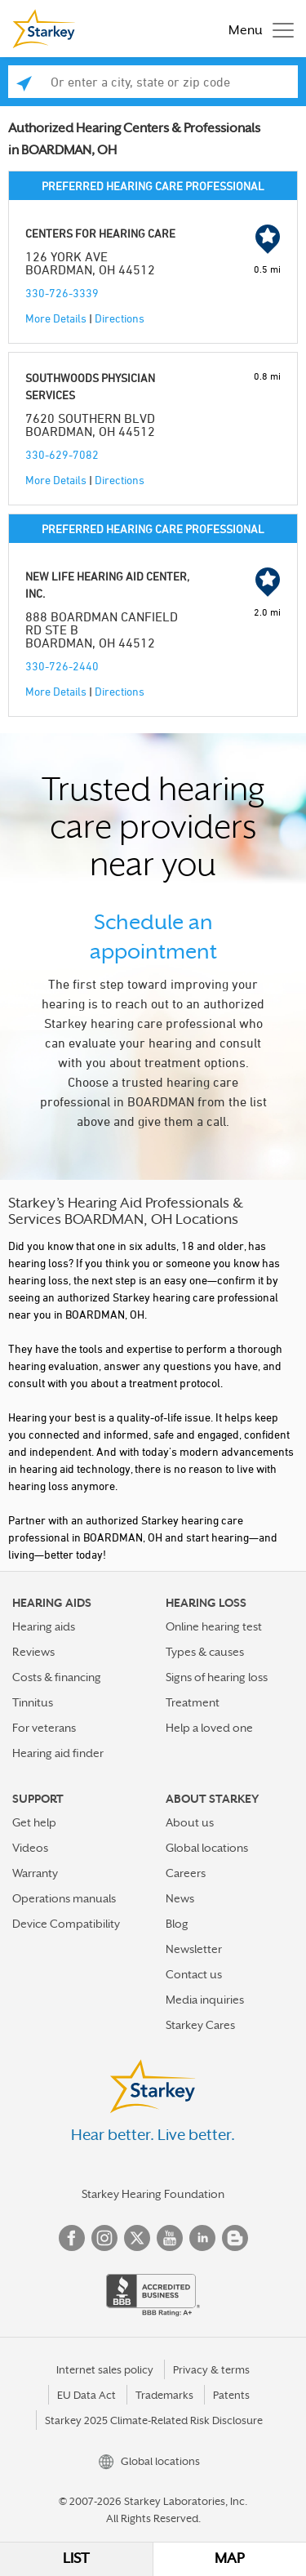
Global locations (207, 1847)
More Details (55, 318)
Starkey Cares (200, 2024)
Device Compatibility (66, 1923)
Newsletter (194, 1948)
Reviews (33, 1651)
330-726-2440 (62, 666)
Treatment (193, 1702)
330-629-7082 (62, 454)
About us (190, 1822)
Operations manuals (64, 1898)
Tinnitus (32, 1702)
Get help (34, 1822)
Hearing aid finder (58, 1753)
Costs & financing (56, 1677)
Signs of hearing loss (217, 1677)
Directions (119, 318)
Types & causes (205, 1651)
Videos (30, 1847)
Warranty (35, 1873)
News (180, 1898)
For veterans (44, 1727)
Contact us (194, 1974)
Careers (186, 1873)
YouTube (170, 2238)
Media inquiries (205, 1999)
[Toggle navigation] (257, 28)
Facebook (72, 2238)
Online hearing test (214, 1626)
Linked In (202, 2238)
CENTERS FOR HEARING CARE (100, 233)
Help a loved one (209, 1727)
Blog (177, 1923)
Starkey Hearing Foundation (153, 2193)
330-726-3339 (62, 293)
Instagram (104, 2238)
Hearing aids (43, 1626)
